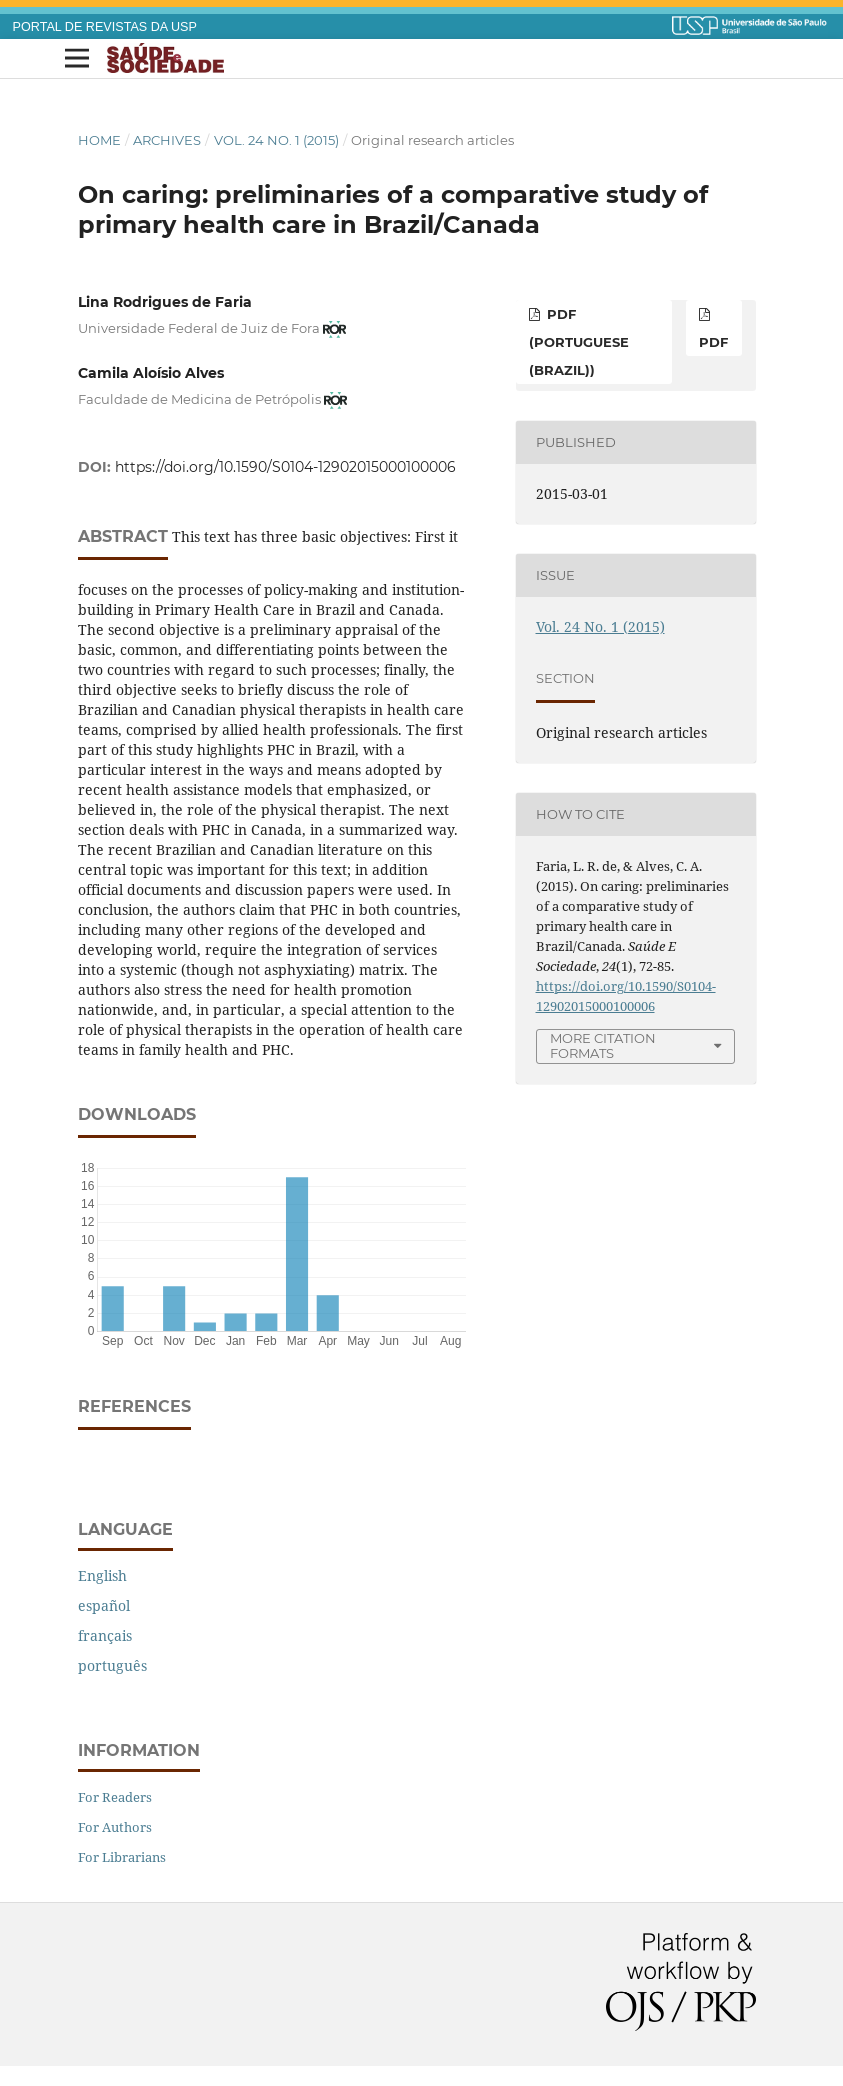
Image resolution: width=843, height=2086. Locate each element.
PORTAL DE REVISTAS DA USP (105, 27)
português (112, 1665)
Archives (167, 140)
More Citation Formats (603, 1045)
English (102, 1575)
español (104, 1605)
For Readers (115, 1797)
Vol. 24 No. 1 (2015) (276, 140)
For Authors (115, 1827)
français (105, 1635)
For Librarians (122, 1857)
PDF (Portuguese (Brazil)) (579, 342)
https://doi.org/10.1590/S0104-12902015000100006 (285, 467)
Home (99, 140)
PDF (713, 342)
